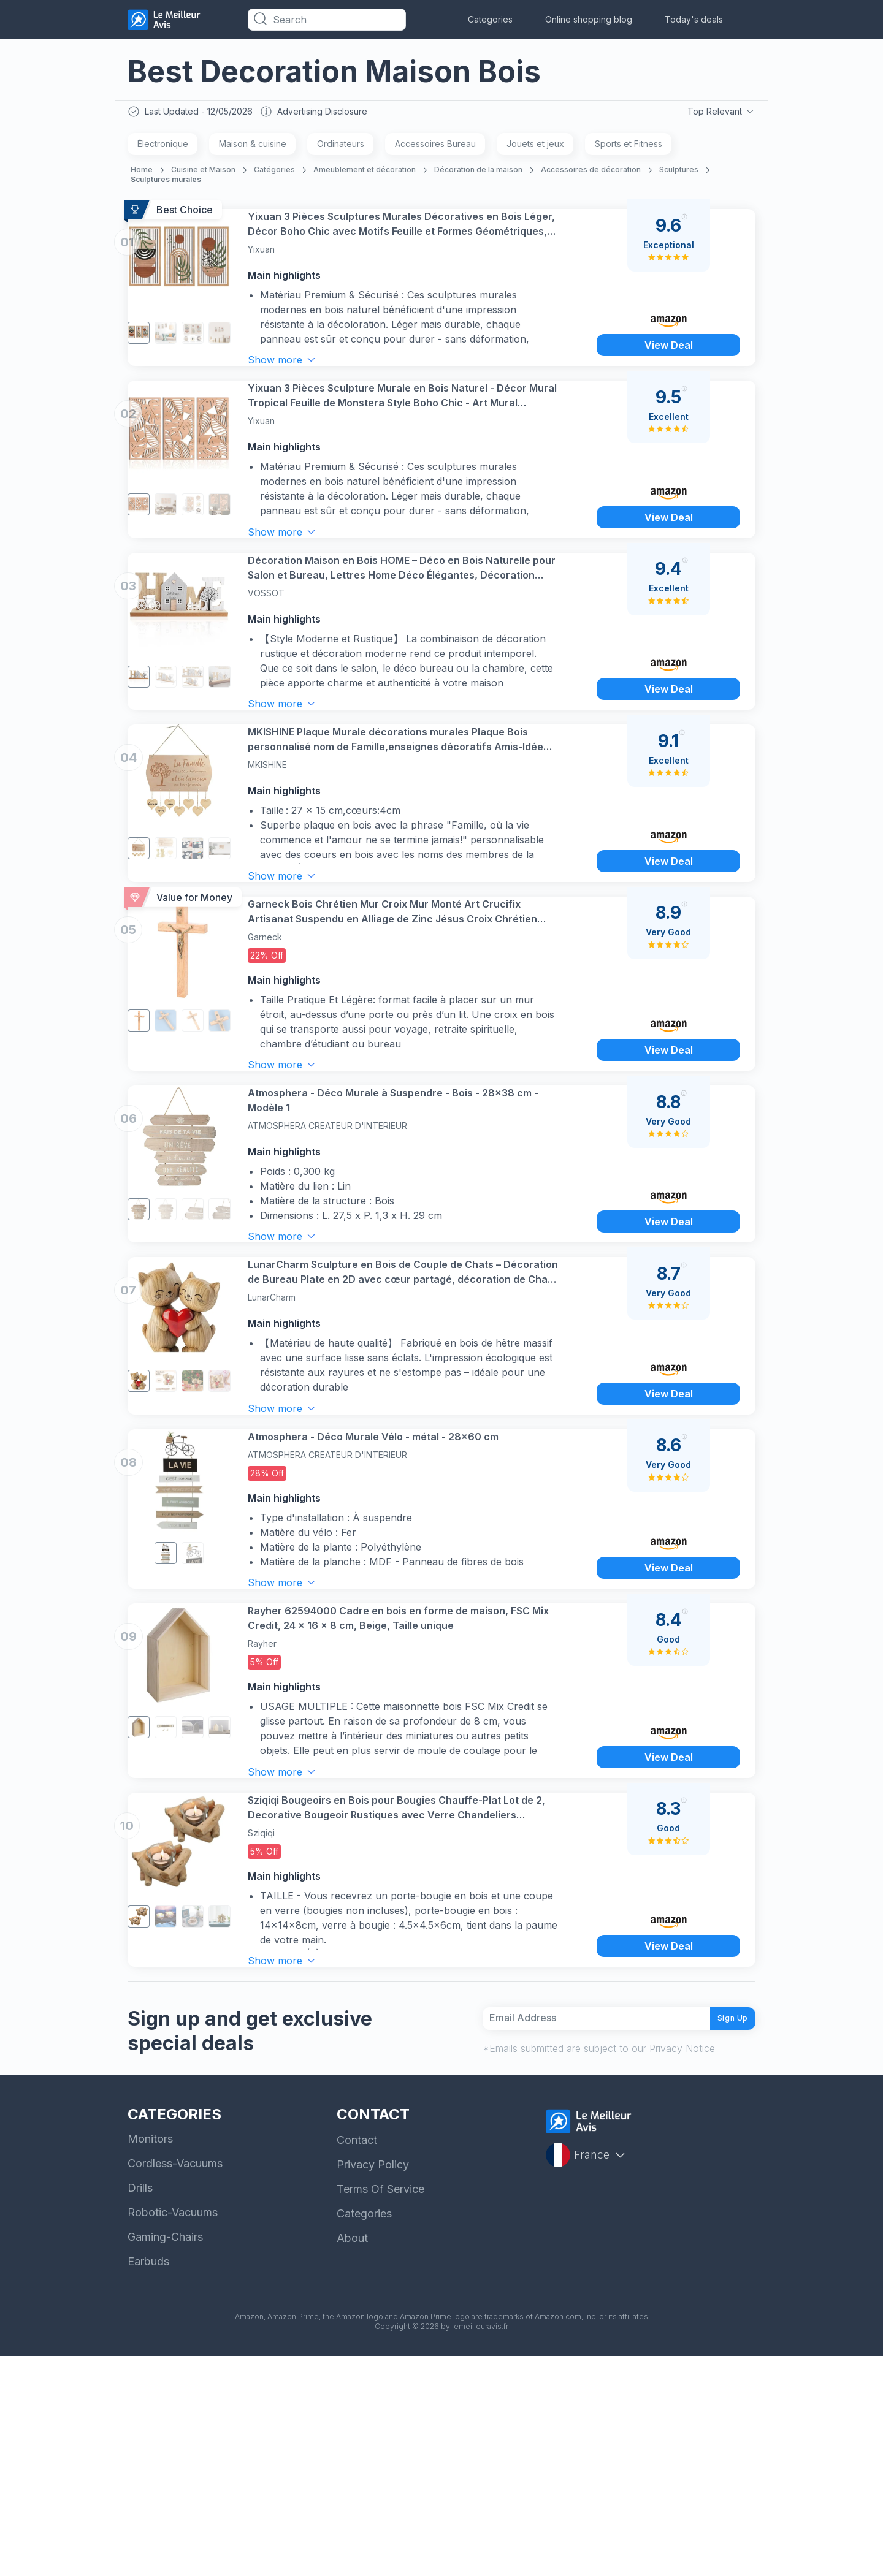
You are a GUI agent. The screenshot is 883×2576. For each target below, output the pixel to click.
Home (142, 172)
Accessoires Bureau (435, 147)
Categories (490, 19)
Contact (357, 2360)
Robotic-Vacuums (173, 2432)
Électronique (162, 147)
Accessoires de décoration (591, 172)
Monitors (150, 2358)
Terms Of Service (380, 2409)
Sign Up (723, 2233)
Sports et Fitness (628, 147)
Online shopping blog (588, 19)
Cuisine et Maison (203, 172)
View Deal (668, 366)
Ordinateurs (340, 147)
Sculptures (678, 172)
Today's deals (694, 19)
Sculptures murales (166, 182)
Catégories (274, 172)
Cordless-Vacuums (175, 2383)
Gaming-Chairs (165, 2456)
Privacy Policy (373, 2384)
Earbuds (148, 2481)
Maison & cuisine (252, 147)
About (352, 2458)
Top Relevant (719, 112)
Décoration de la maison (478, 172)
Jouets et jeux (535, 147)
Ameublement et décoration (364, 172)
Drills (140, 2407)
